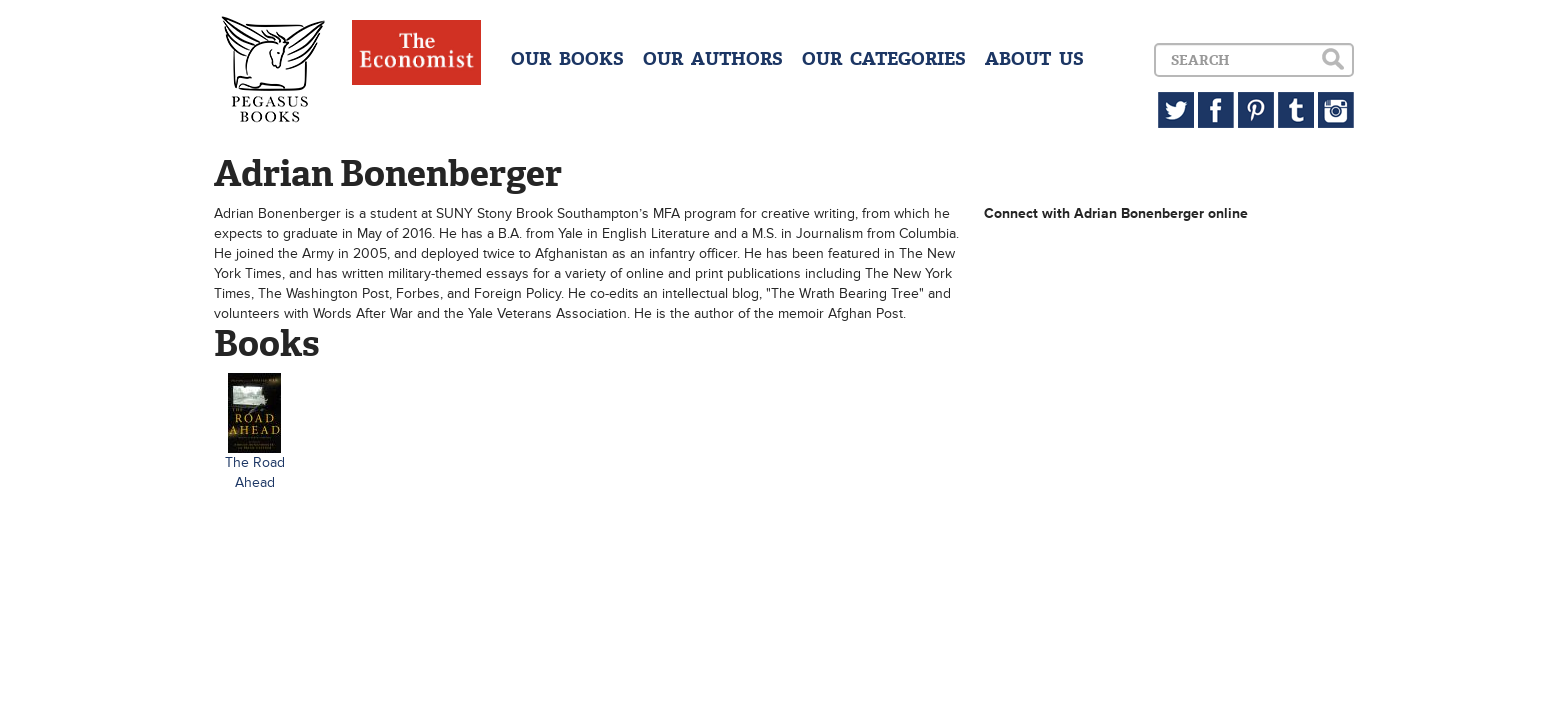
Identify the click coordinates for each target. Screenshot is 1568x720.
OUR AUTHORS (713, 59)
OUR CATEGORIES (884, 59)
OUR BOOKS (567, 59)
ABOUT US (1034, 59)
